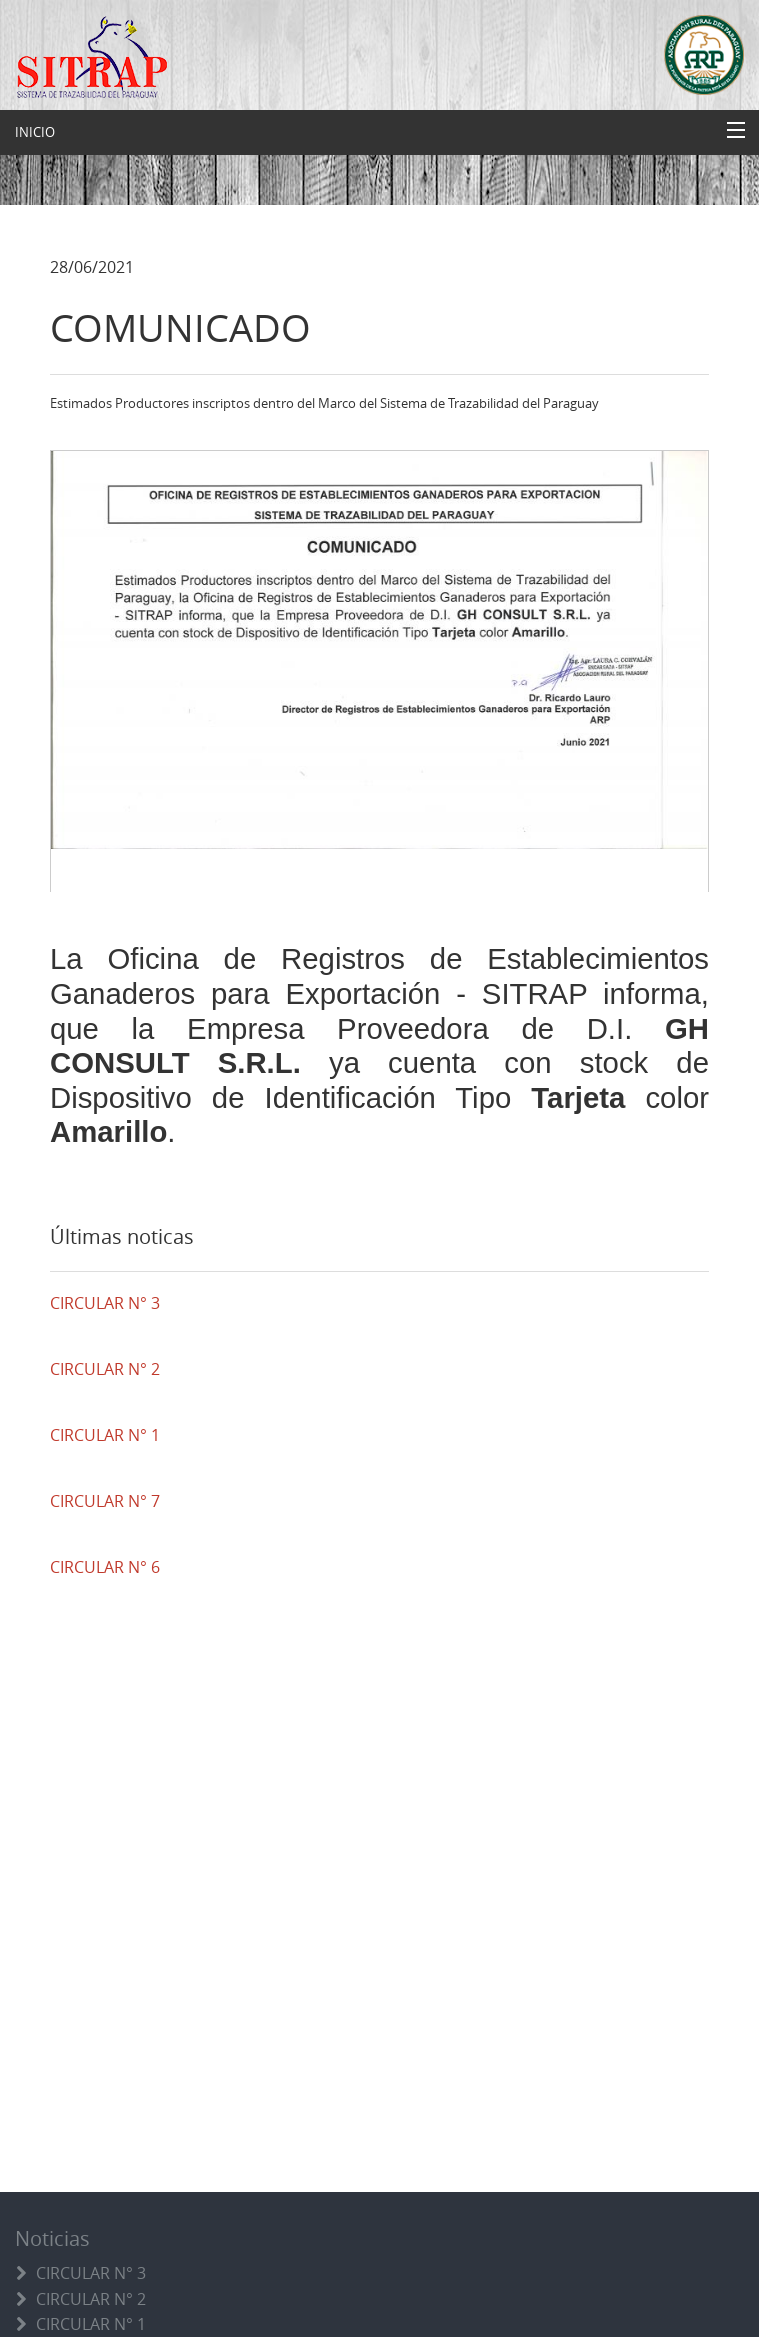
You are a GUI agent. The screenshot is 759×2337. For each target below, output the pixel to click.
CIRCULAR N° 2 (91, 2299)
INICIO (35, 132)
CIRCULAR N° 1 (91, 2324)
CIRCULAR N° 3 (91, 2273)
